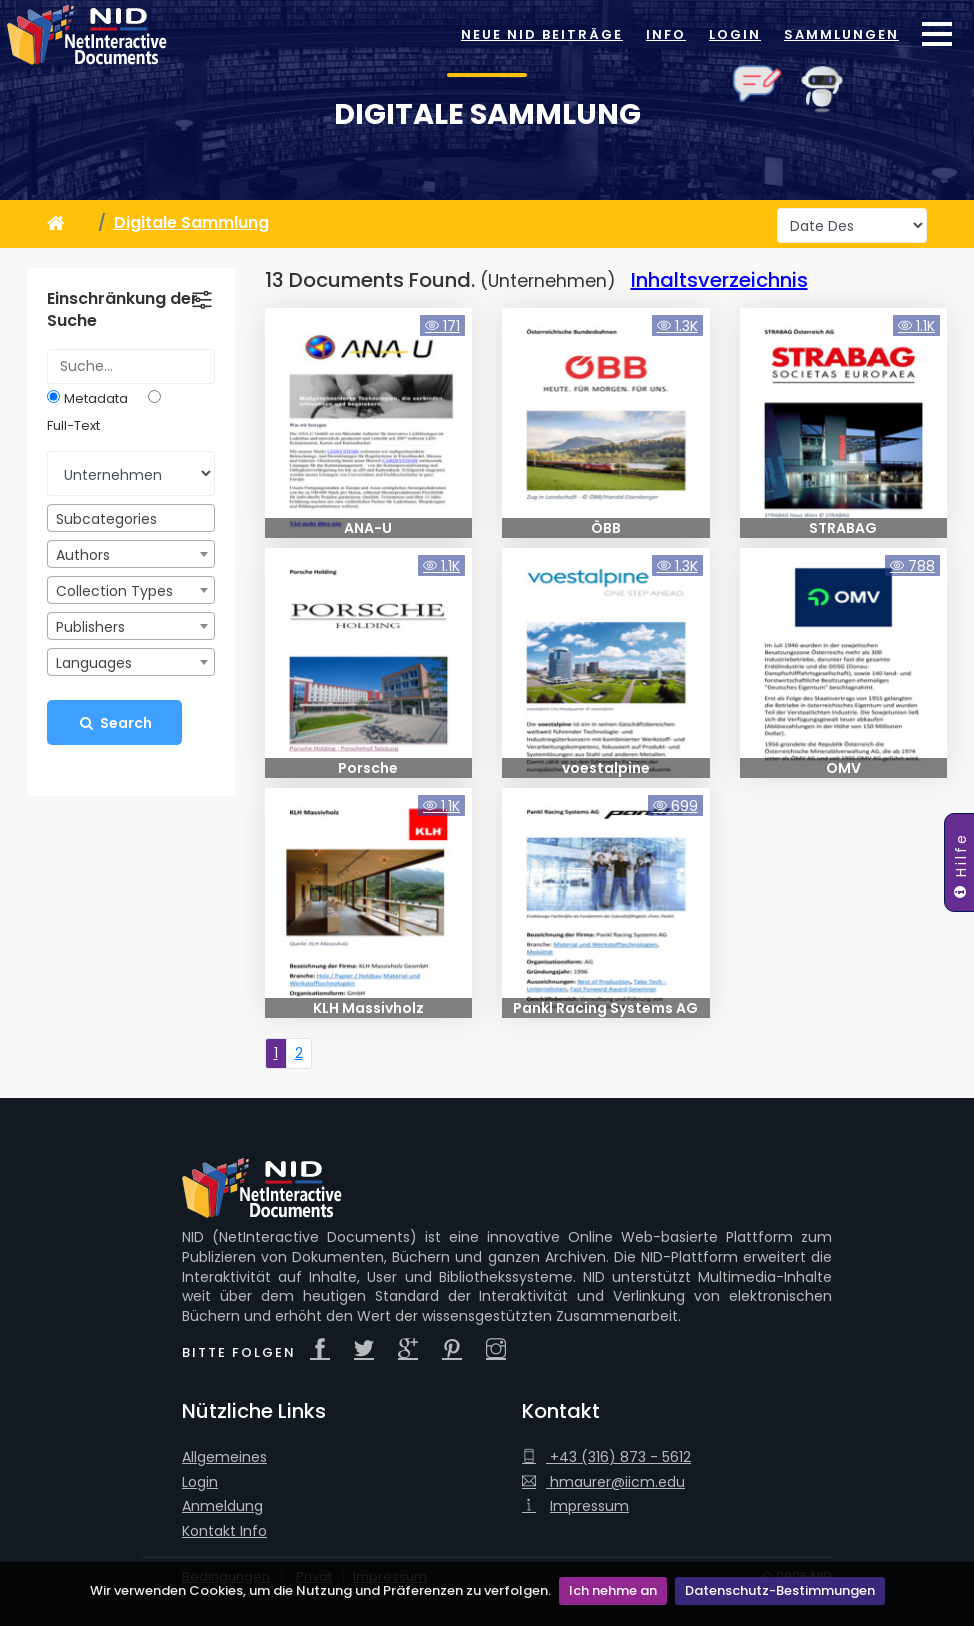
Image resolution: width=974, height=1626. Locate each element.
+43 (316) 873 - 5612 (606, 1457)
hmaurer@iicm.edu (603, 1482)
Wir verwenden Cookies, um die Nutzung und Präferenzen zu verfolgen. (320, 1590)
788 (912, 566)
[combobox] (131, 518)
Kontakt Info (224, 1531)
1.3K (677, 326)
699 (675, 806)
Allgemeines (224, 1457)
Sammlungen (841, 34)
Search (114, 723)
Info (666, 34)
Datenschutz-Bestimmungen (780, 1590)
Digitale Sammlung (487, 114)
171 (442, 326)
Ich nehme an (613, 1590)
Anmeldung (222, 1506)
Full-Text (73, 426)
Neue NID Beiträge (542, 34)
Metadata (96, 399)
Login (735, 34)
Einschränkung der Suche (122, 310)
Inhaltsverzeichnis (719, 280)
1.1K (916, 326)
